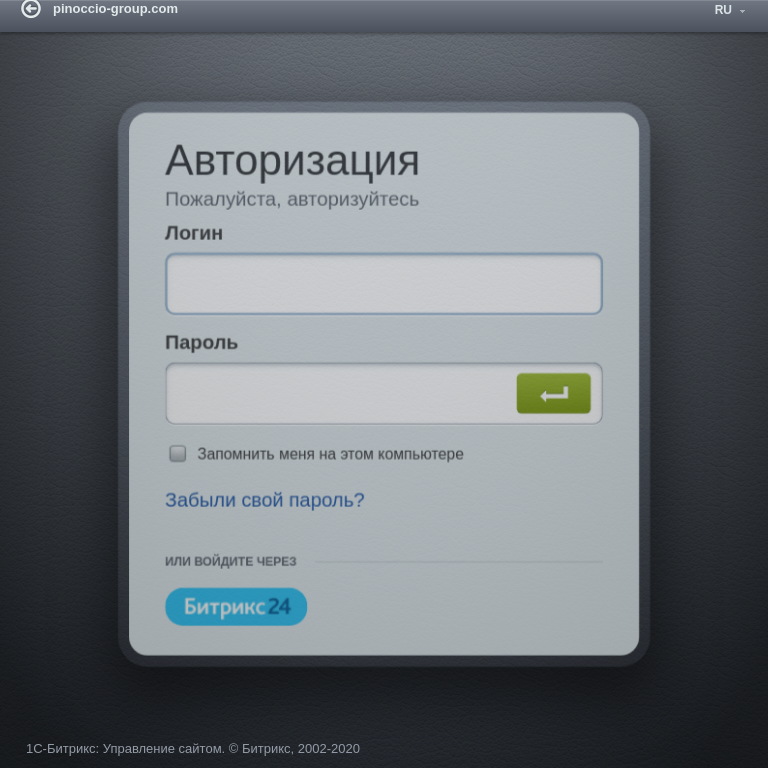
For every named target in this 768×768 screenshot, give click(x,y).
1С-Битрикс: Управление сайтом (124, 755)
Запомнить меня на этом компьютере (327, 458)
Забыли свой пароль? (258, 506)
